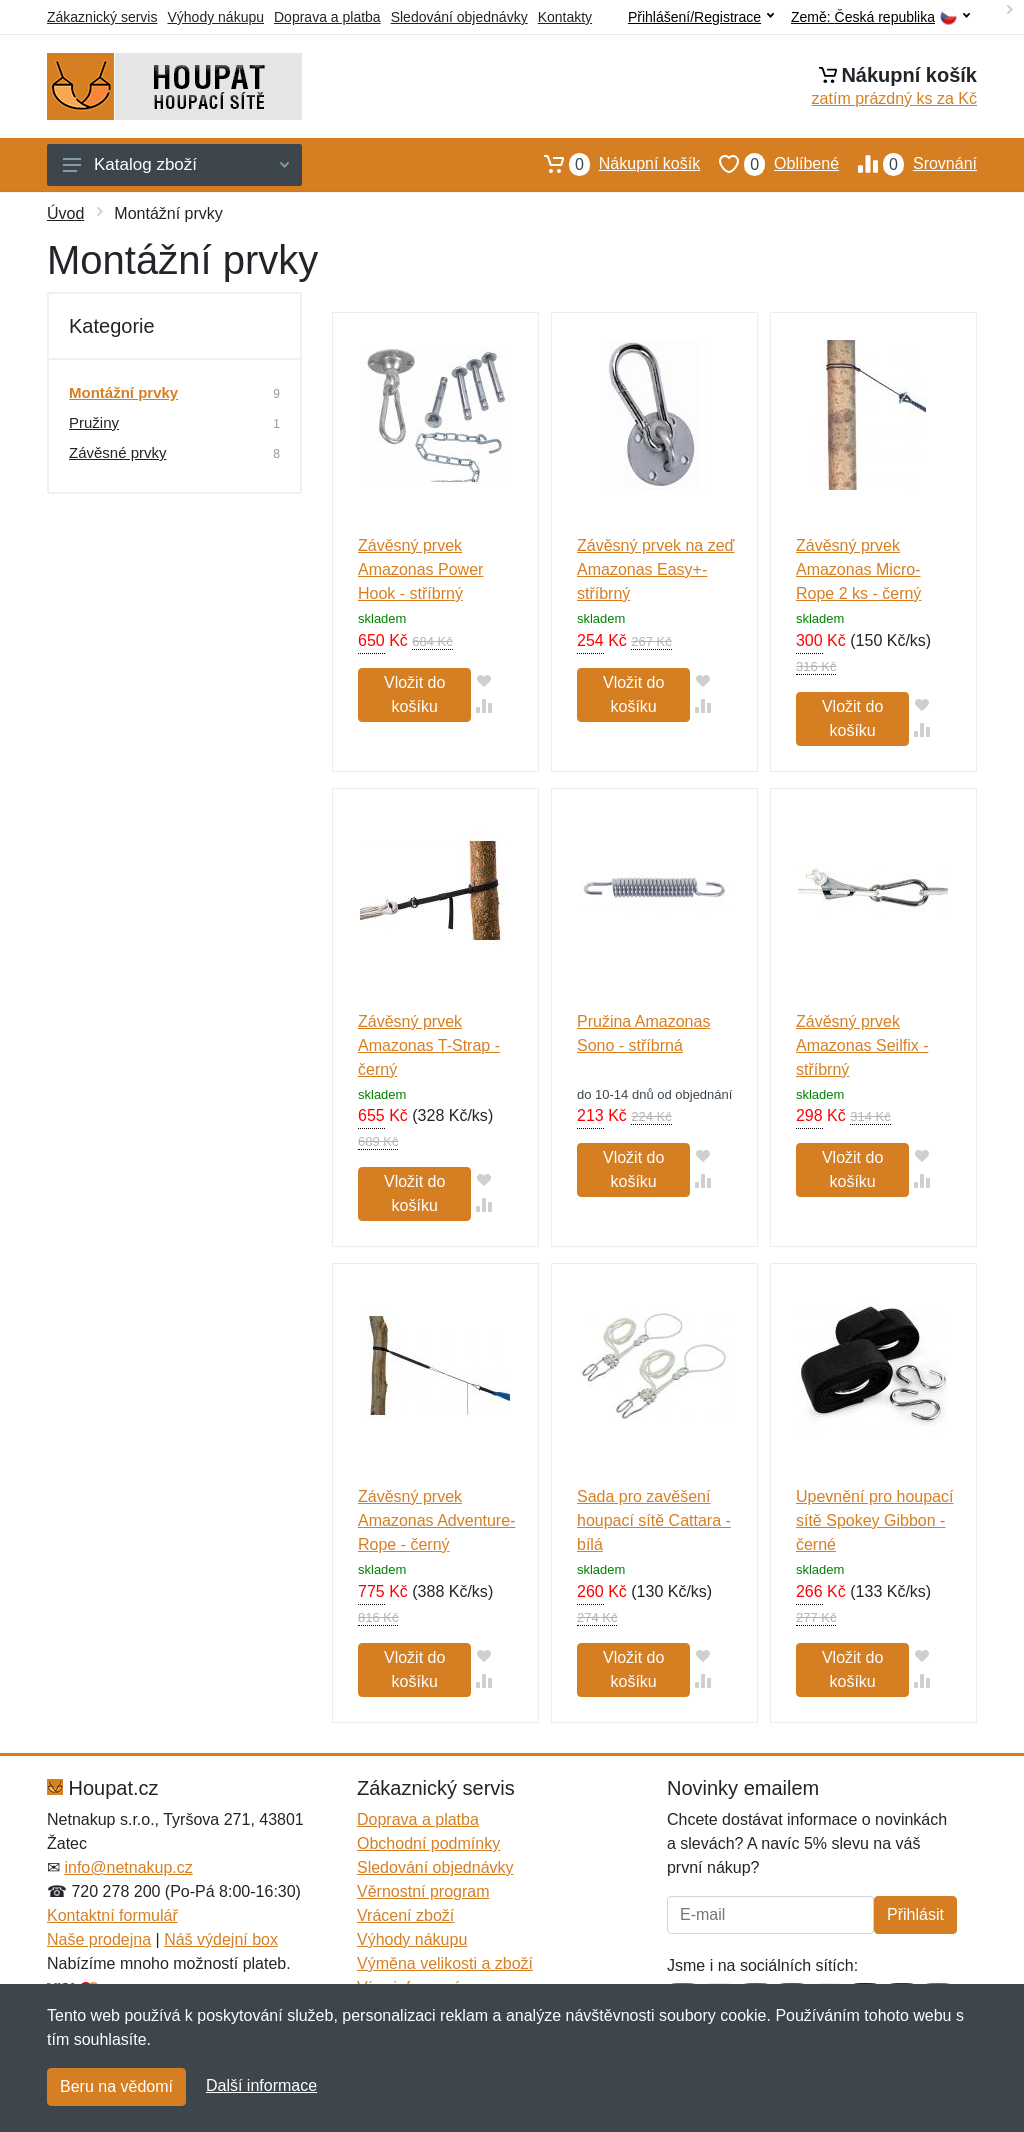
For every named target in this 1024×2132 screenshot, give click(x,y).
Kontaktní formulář (112, 1915)
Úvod (65, 213)
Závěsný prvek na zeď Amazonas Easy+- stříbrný (655, 569)
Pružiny (94, 422)
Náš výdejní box (221, 1939)
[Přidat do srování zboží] (483, 705)
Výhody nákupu (215, 17)
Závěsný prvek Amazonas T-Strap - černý (429, 1045)
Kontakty (565, 17)
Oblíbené (769, 164)
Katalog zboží (176, 164)
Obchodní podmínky (428, 1843)
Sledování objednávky (459, 17)
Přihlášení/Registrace (701, 17)
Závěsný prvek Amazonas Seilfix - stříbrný (862, 1045)
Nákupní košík (612, 164)
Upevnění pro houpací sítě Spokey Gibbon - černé (874, 1520)
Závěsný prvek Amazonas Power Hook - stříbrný (420, 569)
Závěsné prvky (118, 452)
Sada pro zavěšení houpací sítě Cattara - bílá (654, 1520)
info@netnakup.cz (128, 1867)
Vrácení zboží (405, 1915)
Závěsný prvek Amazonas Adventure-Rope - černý (436, 1520)
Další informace (261, 2085)
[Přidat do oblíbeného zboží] (483, 680)
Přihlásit (915, 1914)
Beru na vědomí (116, 2086)
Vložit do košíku (414, 694)
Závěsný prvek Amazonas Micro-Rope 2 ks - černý (858, 569)
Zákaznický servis (102, 17)
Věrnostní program (423, 1891)
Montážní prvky (123, 392)
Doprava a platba (327, 17)
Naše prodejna (99, 1939)
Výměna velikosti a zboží (445, 1963)
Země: (880, 17)
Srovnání (908, 164)
